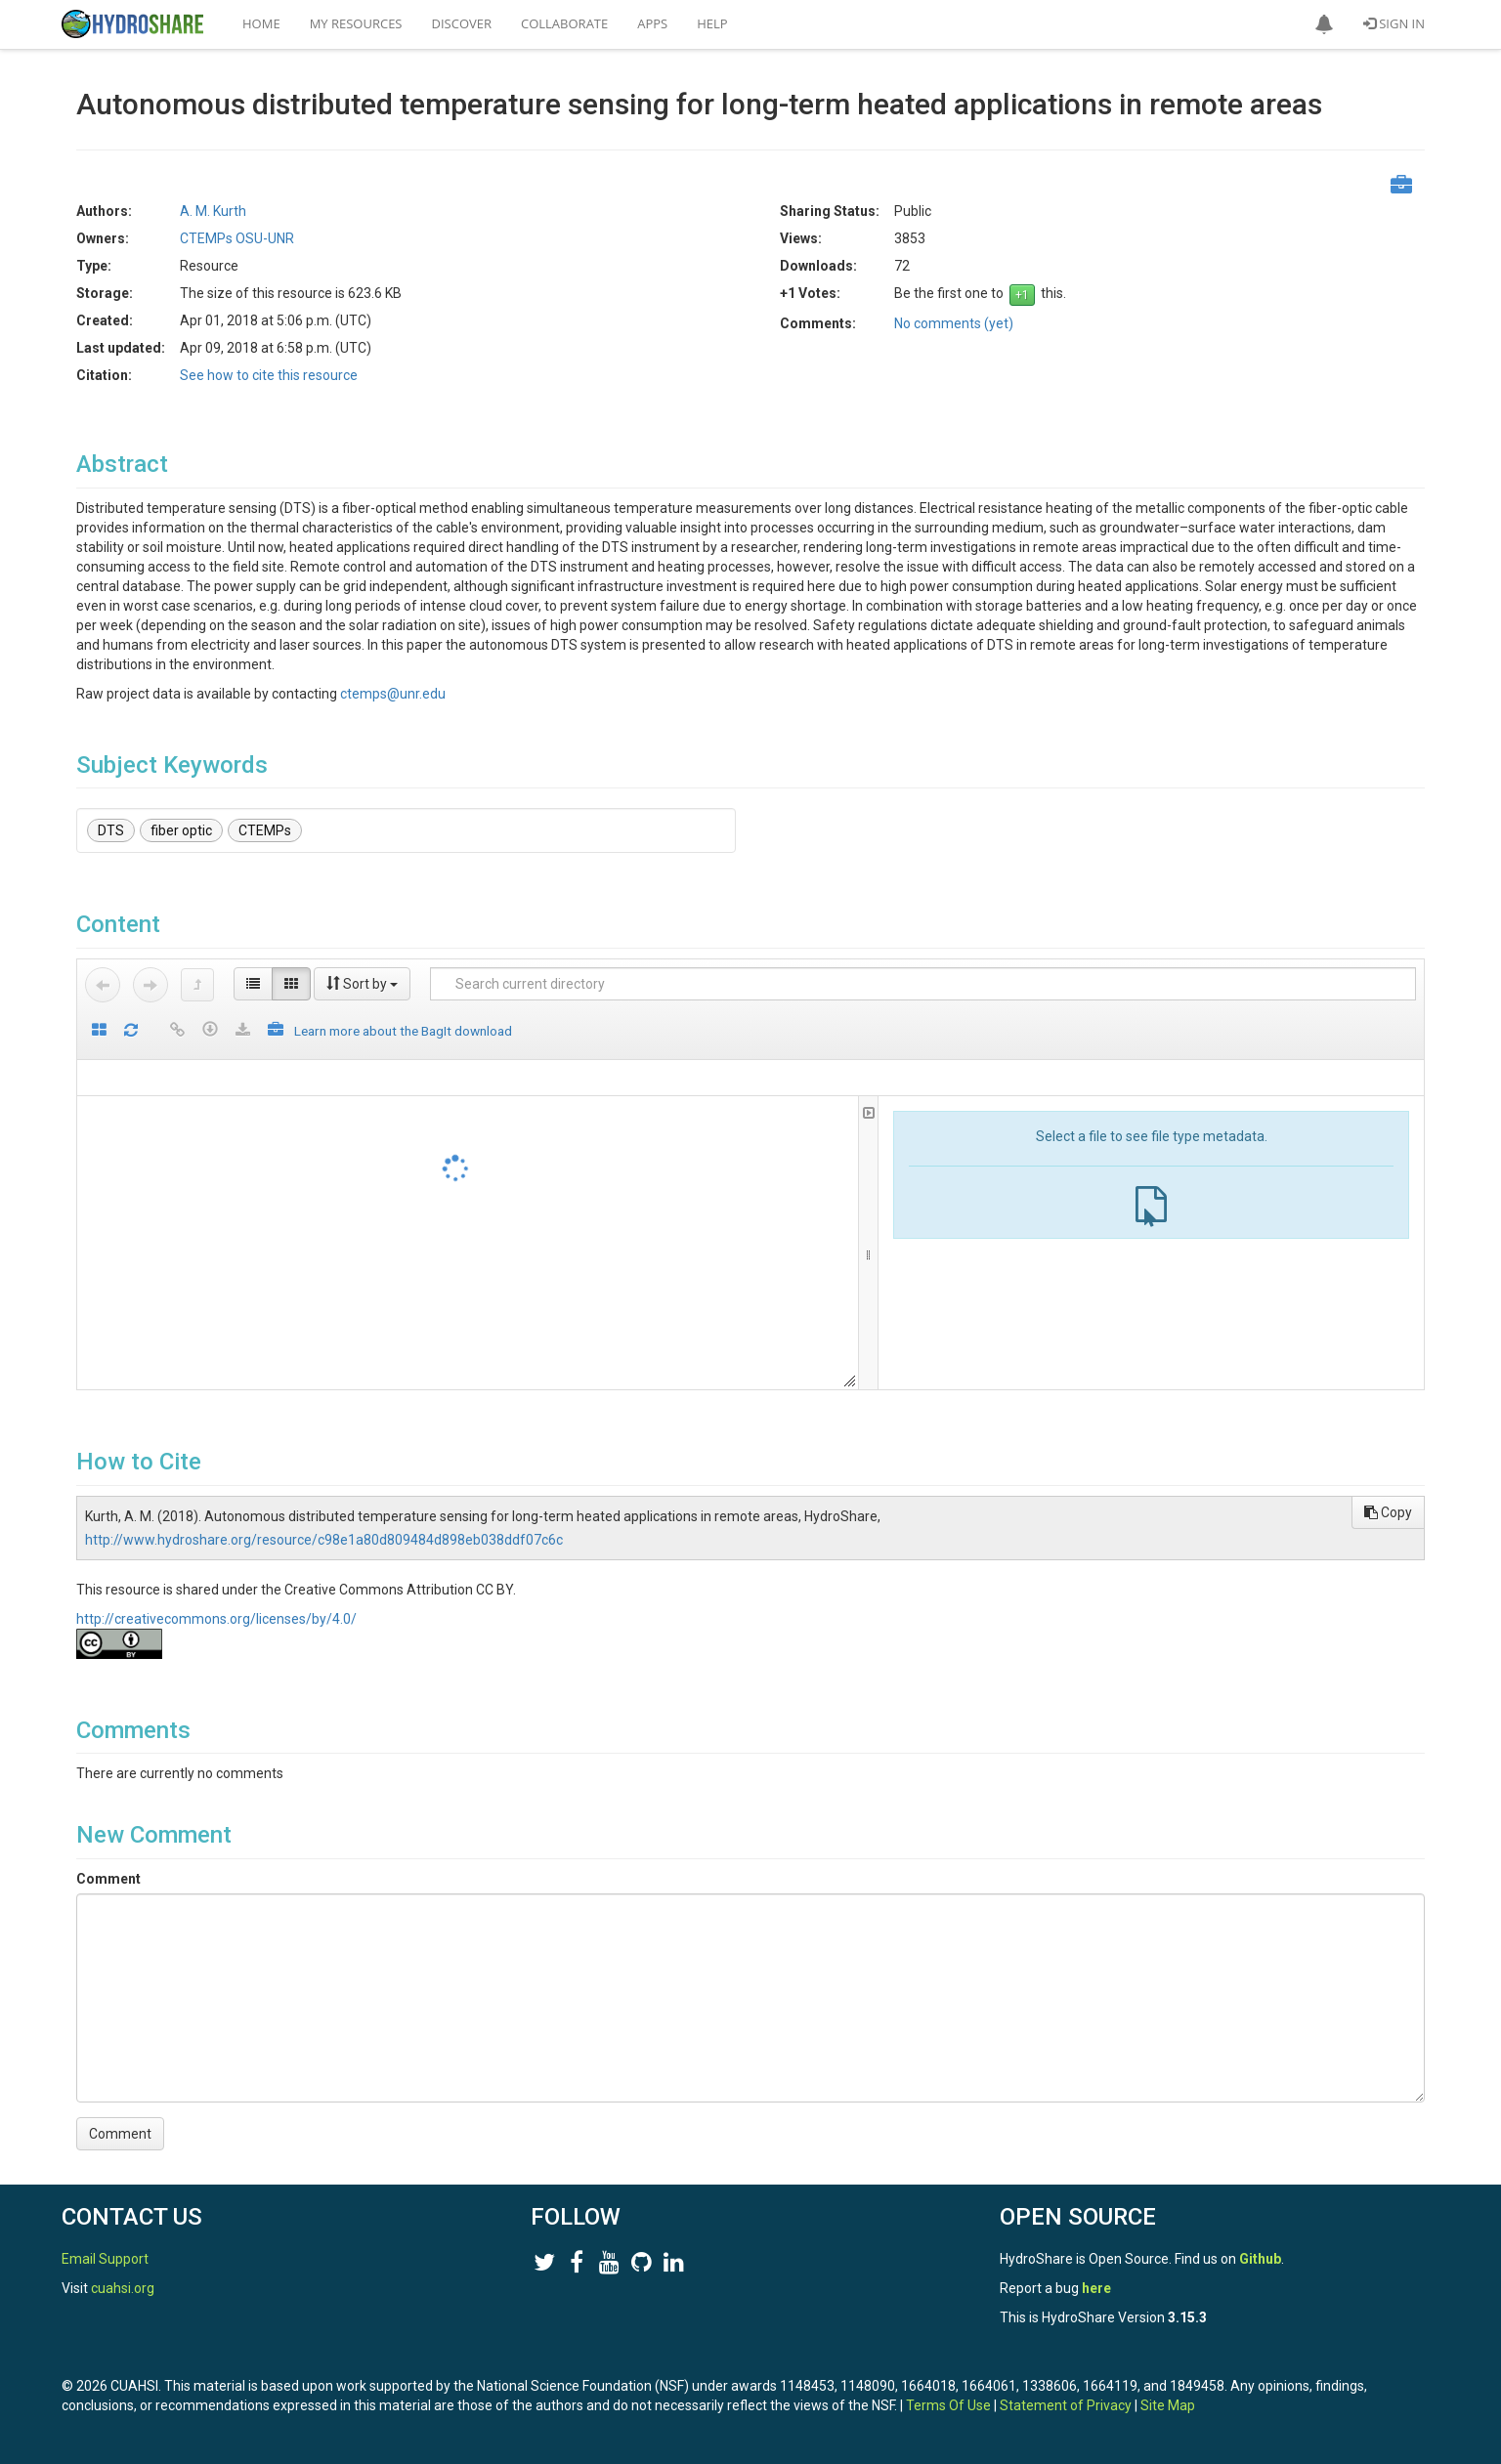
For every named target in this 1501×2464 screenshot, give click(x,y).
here (1096, 2288)
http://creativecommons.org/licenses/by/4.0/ (216, 1619)
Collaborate (564, 23)
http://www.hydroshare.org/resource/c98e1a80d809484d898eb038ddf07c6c (324, 1540)
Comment (108, 1879)
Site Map (1167, 2405)
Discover (462, 23)
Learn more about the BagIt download (403, 1031)
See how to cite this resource (269, 375)
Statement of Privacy (1066, 2405)
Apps (652, 23)
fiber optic (181, 830)
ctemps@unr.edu (393, 693)
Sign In (1394, 23)
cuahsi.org (122, 2288)
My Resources (356, 23)
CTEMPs (264, 830)
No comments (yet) (953, 323)
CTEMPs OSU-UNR (237, 238)
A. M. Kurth (213, 211)
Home (261, 23)
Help (712, 23)
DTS (111, 830)
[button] (1324, 24)
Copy (1388, 1512)
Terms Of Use (948, 2405)
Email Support (105, 2259)
